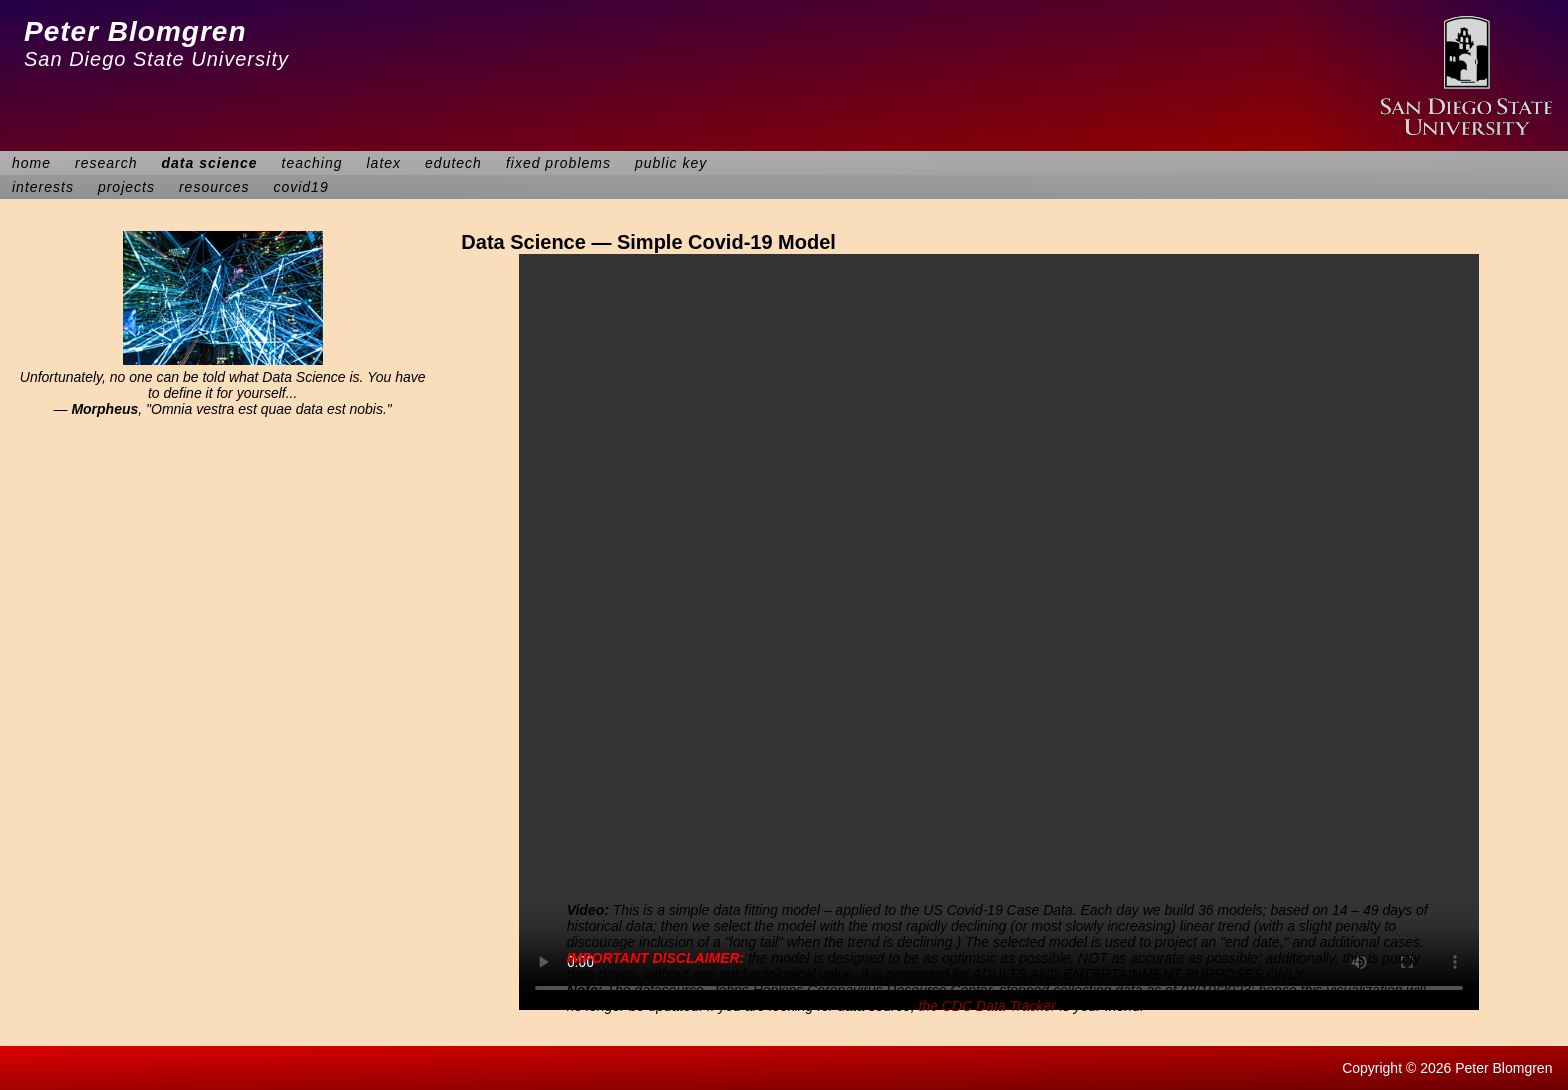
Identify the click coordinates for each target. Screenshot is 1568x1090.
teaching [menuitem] (312, 163)
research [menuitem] (106, 163)
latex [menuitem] (384, 163)
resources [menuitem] (214, 187)
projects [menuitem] (126, 187)
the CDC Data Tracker (986, 1006)
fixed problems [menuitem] (558, 163)
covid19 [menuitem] (300, 187)
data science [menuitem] (210, 163)
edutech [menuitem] (453, 163)
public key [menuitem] (671, 163)
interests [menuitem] (43, 187)
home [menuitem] (31, 163)
